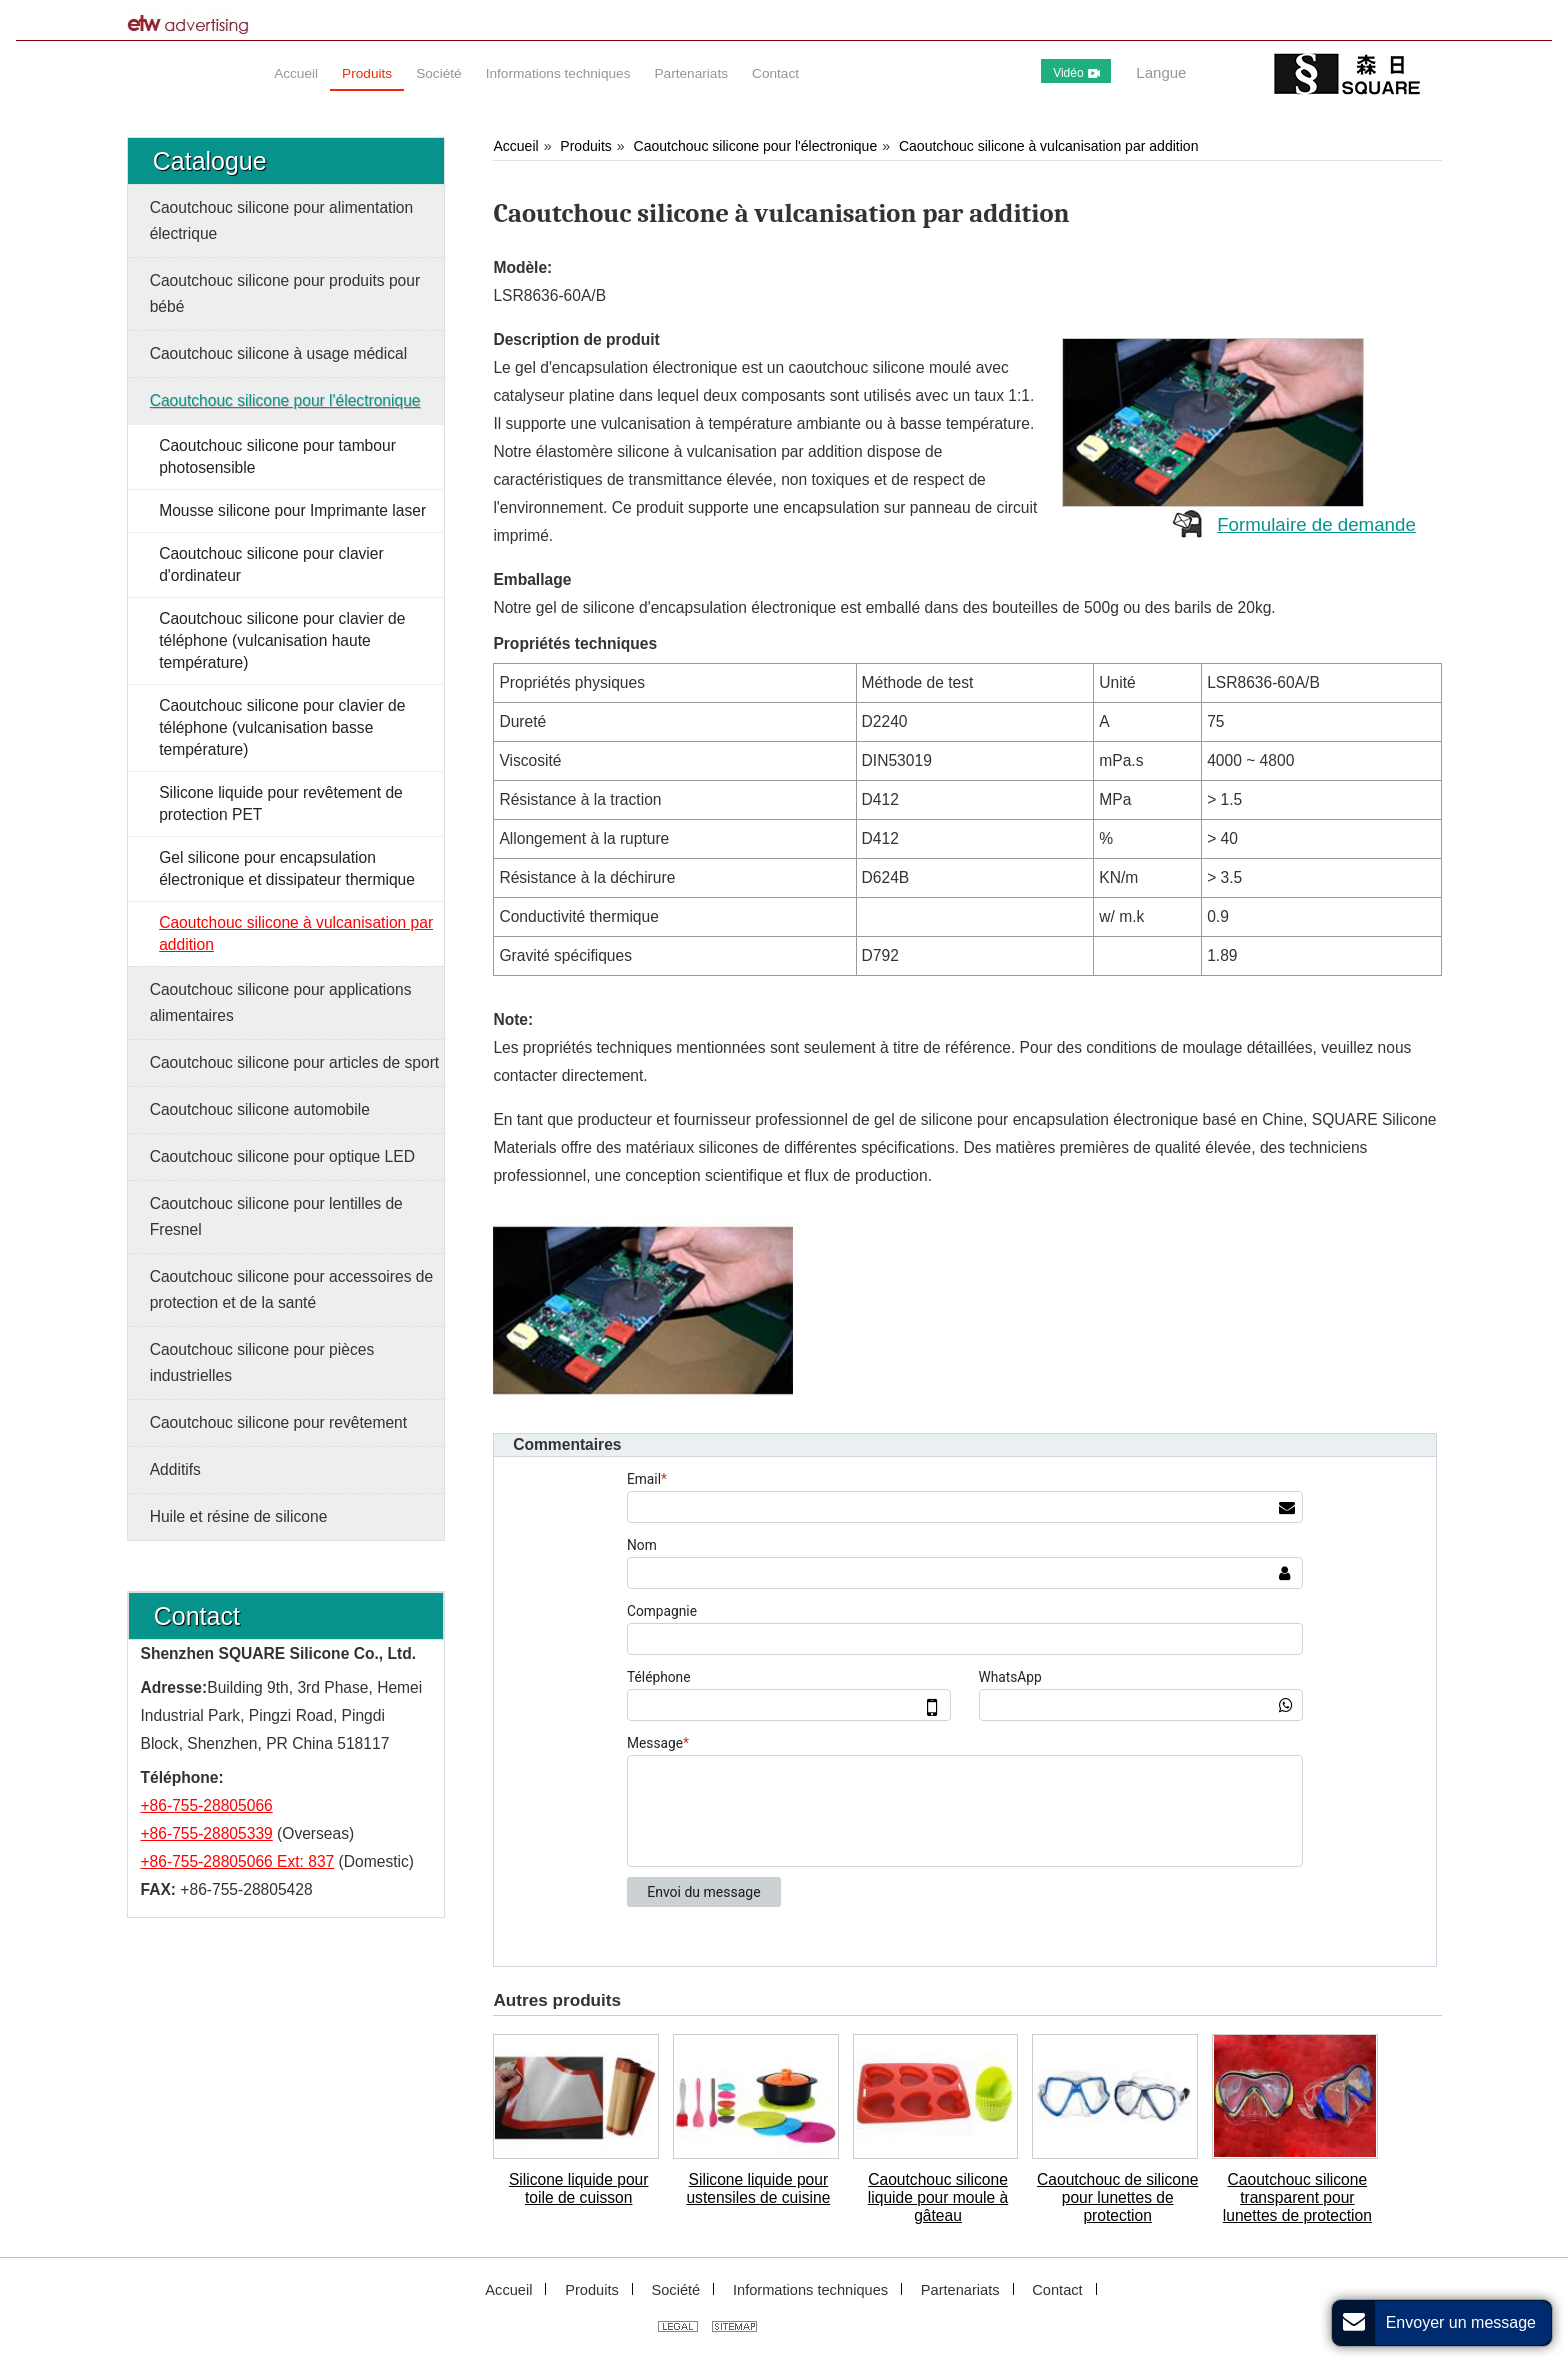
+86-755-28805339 (207, 1833)
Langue (1161, 72)
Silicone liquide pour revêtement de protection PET (281, 803)
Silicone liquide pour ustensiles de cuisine (758, 2188)
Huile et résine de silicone (239, 1516)
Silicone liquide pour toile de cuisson (579, 2188)
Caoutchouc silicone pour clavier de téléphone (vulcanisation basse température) (282, 727)
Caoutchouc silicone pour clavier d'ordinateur (271, 564)
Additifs (175, 1469)
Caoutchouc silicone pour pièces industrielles (262, 1362)
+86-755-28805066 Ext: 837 (238, 1861)
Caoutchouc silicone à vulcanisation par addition (1049, 146)
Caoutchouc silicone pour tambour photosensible (277, 456)
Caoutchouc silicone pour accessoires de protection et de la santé (291, 1289)
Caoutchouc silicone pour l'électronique (756, 146)
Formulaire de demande (1316, 524)
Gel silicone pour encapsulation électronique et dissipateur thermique (287, 868)
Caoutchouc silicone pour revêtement (278, 1422)
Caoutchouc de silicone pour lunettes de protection (1117, 2197)
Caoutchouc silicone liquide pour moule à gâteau (938, 2197)
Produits (585, 146)
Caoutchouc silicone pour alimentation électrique (282, 220)
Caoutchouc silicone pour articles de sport (295, 1062)
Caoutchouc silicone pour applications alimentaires (281, 1002)
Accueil (515, 146)
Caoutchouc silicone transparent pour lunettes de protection (1297, 2197)
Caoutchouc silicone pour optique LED (282, 1156)
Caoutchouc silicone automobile (260, 1109)
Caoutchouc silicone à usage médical (278, 353)
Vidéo (1076, 73)
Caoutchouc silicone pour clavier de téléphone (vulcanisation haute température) (282, 640)
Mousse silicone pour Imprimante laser (292, 510)
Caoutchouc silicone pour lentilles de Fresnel (276, 1216)
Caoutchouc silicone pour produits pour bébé (285, 293)
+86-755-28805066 (207, 1805)
